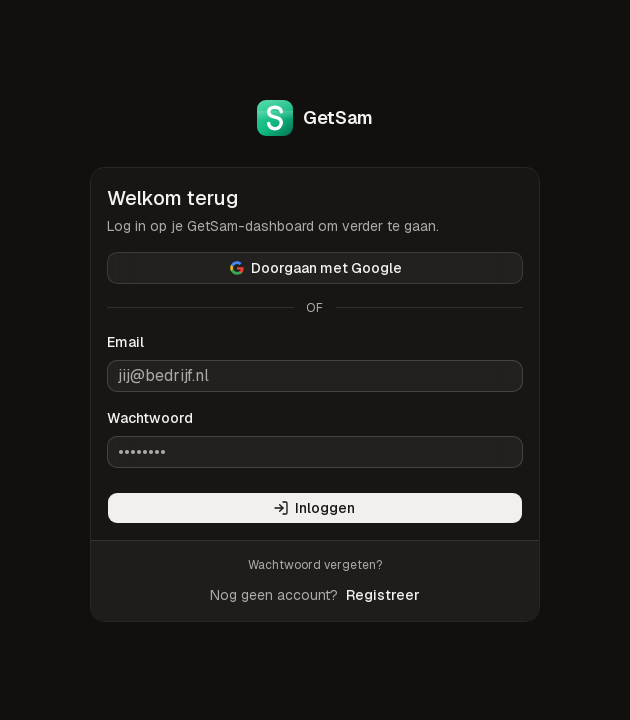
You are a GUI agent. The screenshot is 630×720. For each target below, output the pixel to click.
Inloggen (314, 508)
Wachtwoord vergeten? (315, 565)
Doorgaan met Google (315, 268)
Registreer (383, 595)
